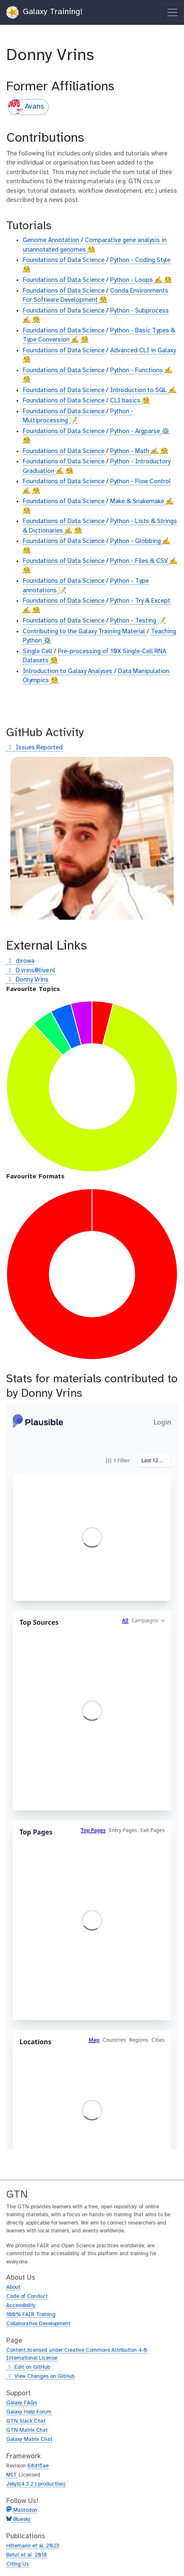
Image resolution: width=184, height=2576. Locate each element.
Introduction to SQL (139, 390)
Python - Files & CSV (139, 561)
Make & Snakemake (138, 501)
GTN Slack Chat (26, 2421)
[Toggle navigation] (172, 12)
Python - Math (130, 451)
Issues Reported (34, 747)
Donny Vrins (27, 980)
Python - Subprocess (139, 311)
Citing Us (17, 2564)
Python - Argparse (136, 431)
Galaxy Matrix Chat (29, 2439)
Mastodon (25, 2510)
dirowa (20, 961)
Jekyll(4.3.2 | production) (35, 2484)
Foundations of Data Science (64, 260)
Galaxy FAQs (21, 2403)
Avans (26, 106)
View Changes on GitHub (40, 2377)
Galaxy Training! (44, 12)
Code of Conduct (27, 2296)
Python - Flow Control (140, 481)
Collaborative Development (38, 2323)
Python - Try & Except (140, 601)
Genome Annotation (52, 240)
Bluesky (21, 2519)
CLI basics (126, 400)
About (13, 2287)
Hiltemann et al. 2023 (32, 2546)
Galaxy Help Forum (28, 2412)
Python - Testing (134, 621)
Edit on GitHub (28, 2367)
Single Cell (38, 651)
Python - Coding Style (140, 260)
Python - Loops (132, 280)
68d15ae (37, 2466)
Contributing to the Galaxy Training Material (85, 631)
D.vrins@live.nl (30, 970)
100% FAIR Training (31, 2314)
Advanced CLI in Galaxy (143, 350)
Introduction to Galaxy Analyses (68, 671)
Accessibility (21, 2305)
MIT (11, 2475)
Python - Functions (137, 370)
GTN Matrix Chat (27, 2430)
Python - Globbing (136, 541)
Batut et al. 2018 (26, 2555)
